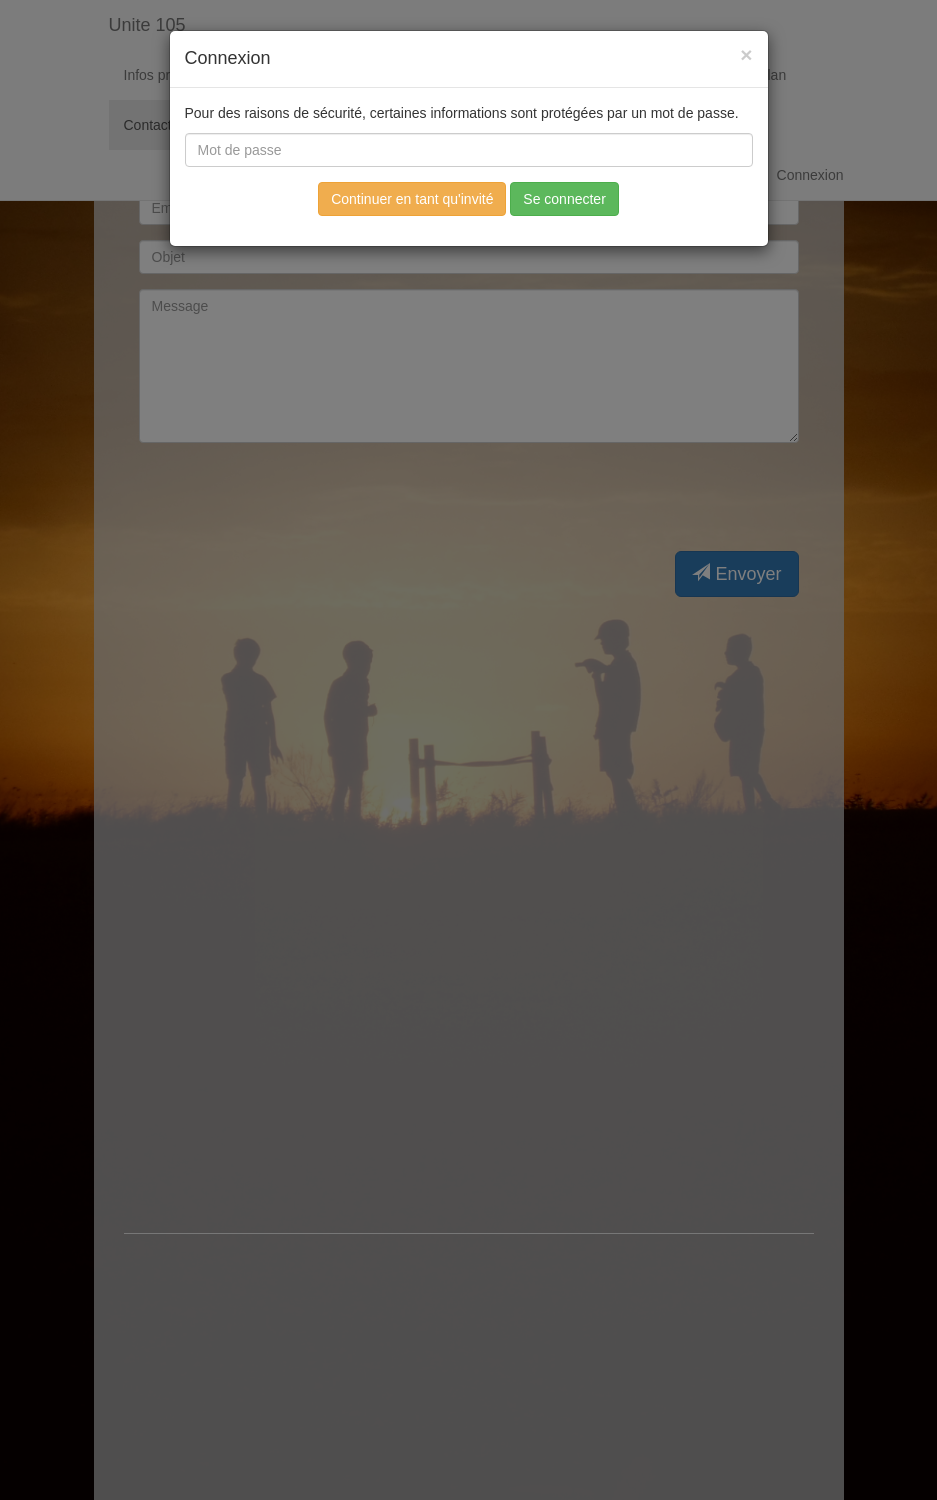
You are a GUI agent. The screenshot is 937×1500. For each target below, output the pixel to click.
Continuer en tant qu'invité (412, 199)
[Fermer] (746, 54)
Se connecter (564, 199)
